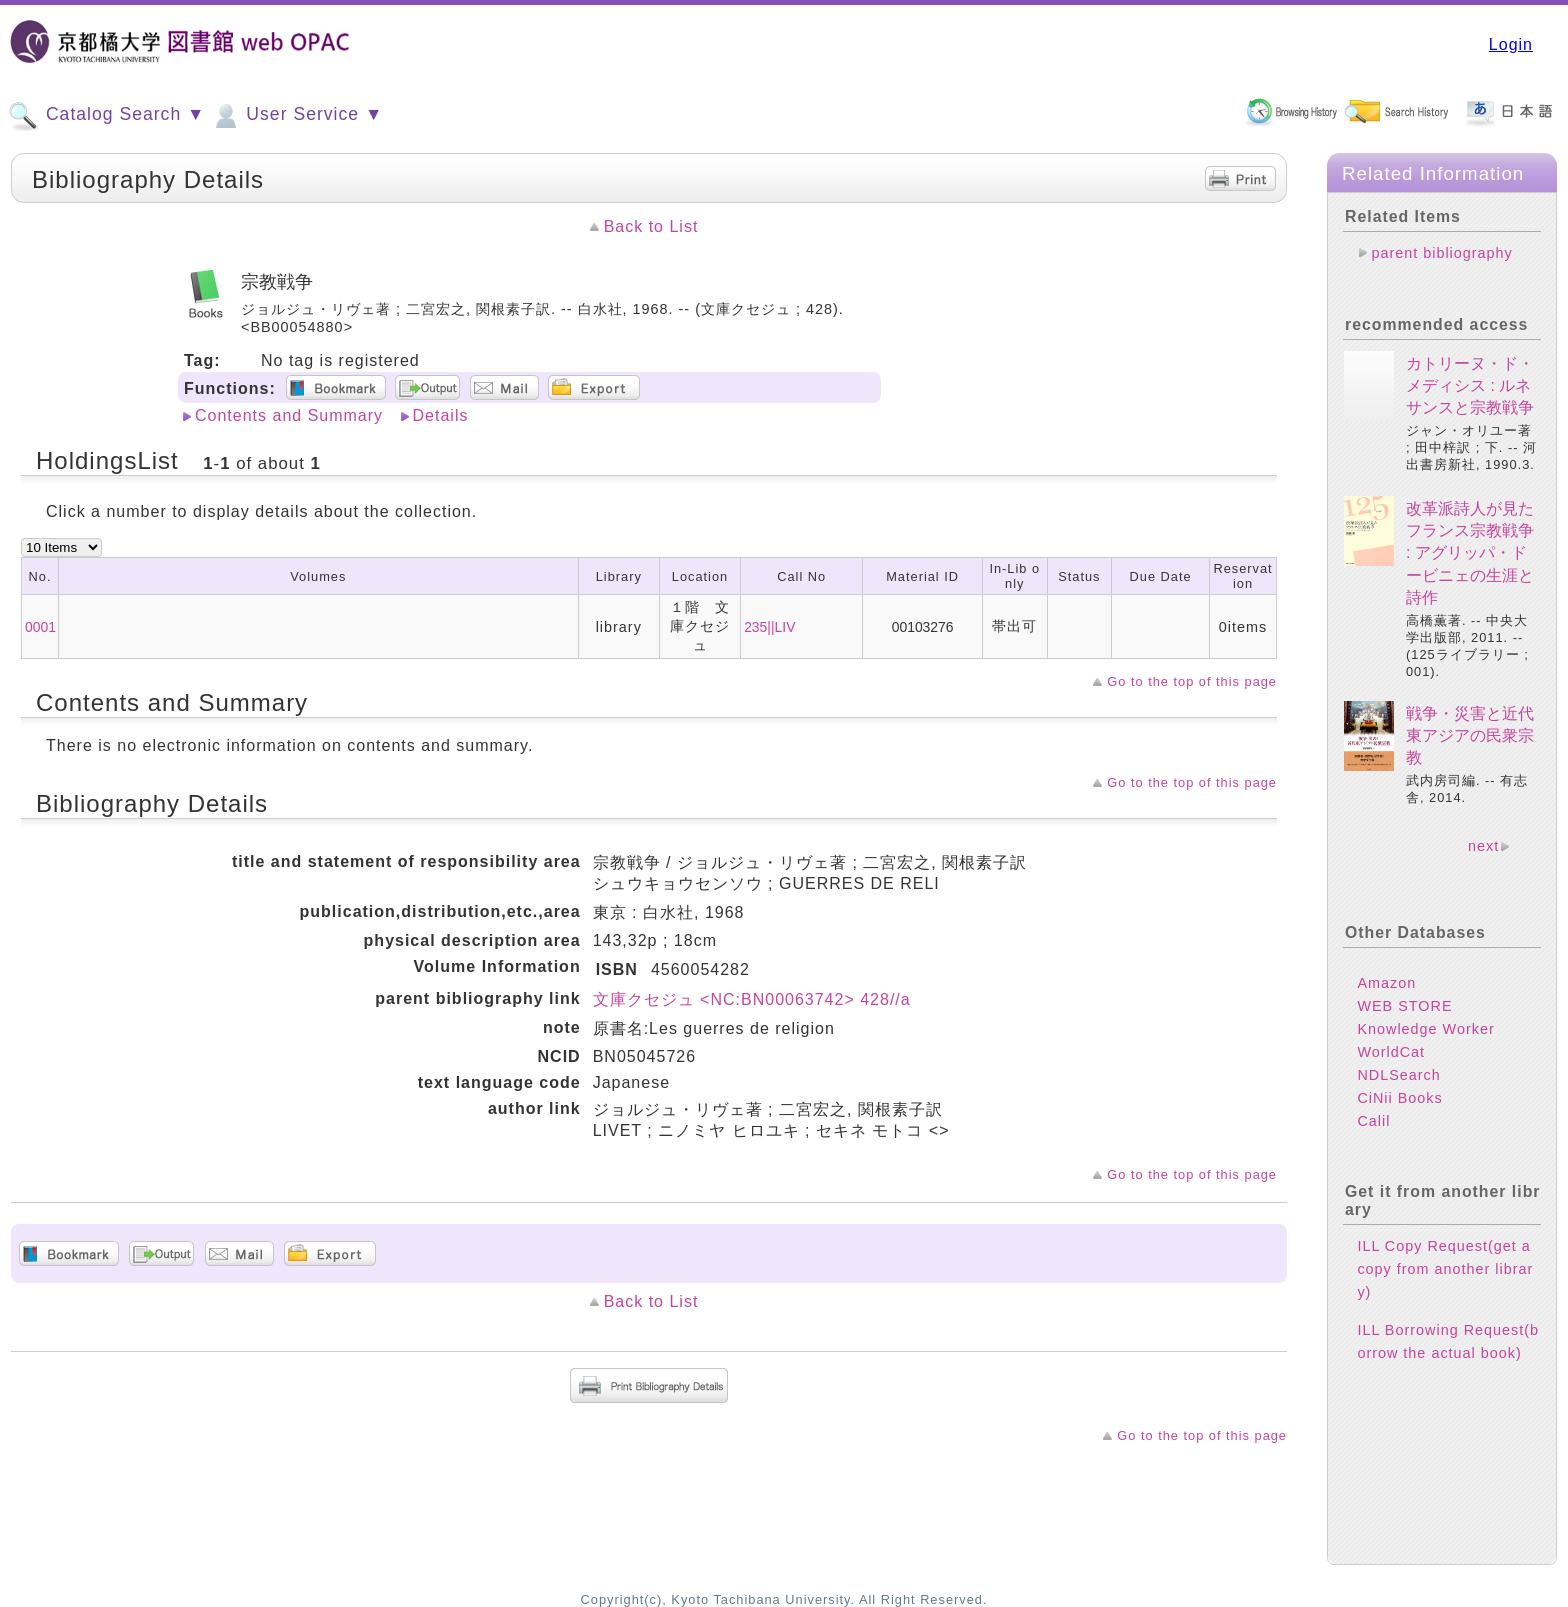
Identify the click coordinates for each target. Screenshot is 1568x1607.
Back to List (651, 226)
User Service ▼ (296, 116)
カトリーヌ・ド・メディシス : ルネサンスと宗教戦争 (1470, 386)
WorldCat (1391, 1052)
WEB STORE (1404, 1006)
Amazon (1386, 983)
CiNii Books (1399, 1098)
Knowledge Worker (1425, 1029)
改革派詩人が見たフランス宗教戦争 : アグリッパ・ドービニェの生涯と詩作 (1470, 553)
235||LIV (769, 627)
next (1483, 846)
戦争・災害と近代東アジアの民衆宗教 (1470, 736)
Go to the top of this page (1192, 681)
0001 (40, 627)
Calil (1373, 1121)
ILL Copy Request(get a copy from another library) (1445, 1269)
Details (441, 415)
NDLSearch (1398, 1075)
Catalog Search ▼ (106, 116)
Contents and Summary (289, 415)
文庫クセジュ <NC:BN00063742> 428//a (752, 999)
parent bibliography (1441, 253)
